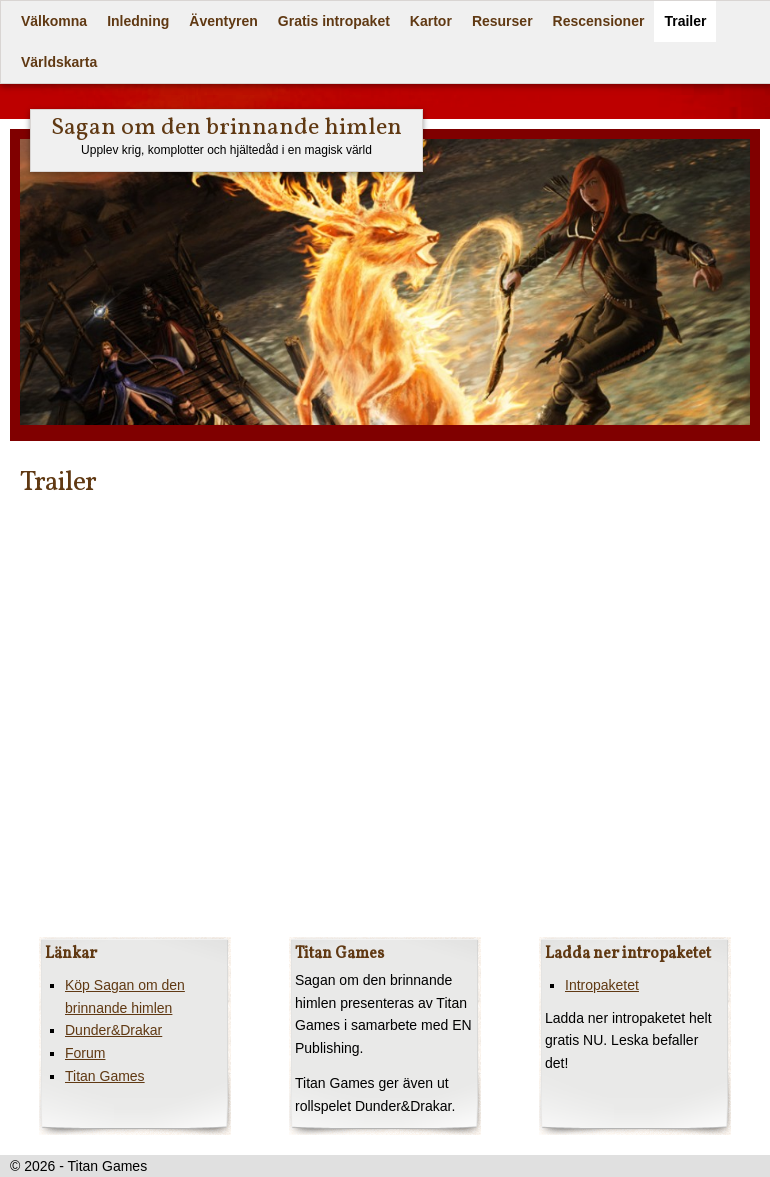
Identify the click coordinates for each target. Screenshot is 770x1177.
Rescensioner (599, 21)
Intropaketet (602, 985)
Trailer (685, 21)
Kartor (431, 21)
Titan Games (105, 1076)
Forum (85, 1053)
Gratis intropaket (334, 21)
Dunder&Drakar (113, 1030)
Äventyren (223, 21)
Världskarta (59, 62)
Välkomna (54, 21)
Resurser (502, 21)
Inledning (138, 21)
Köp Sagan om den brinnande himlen (125, 996)
